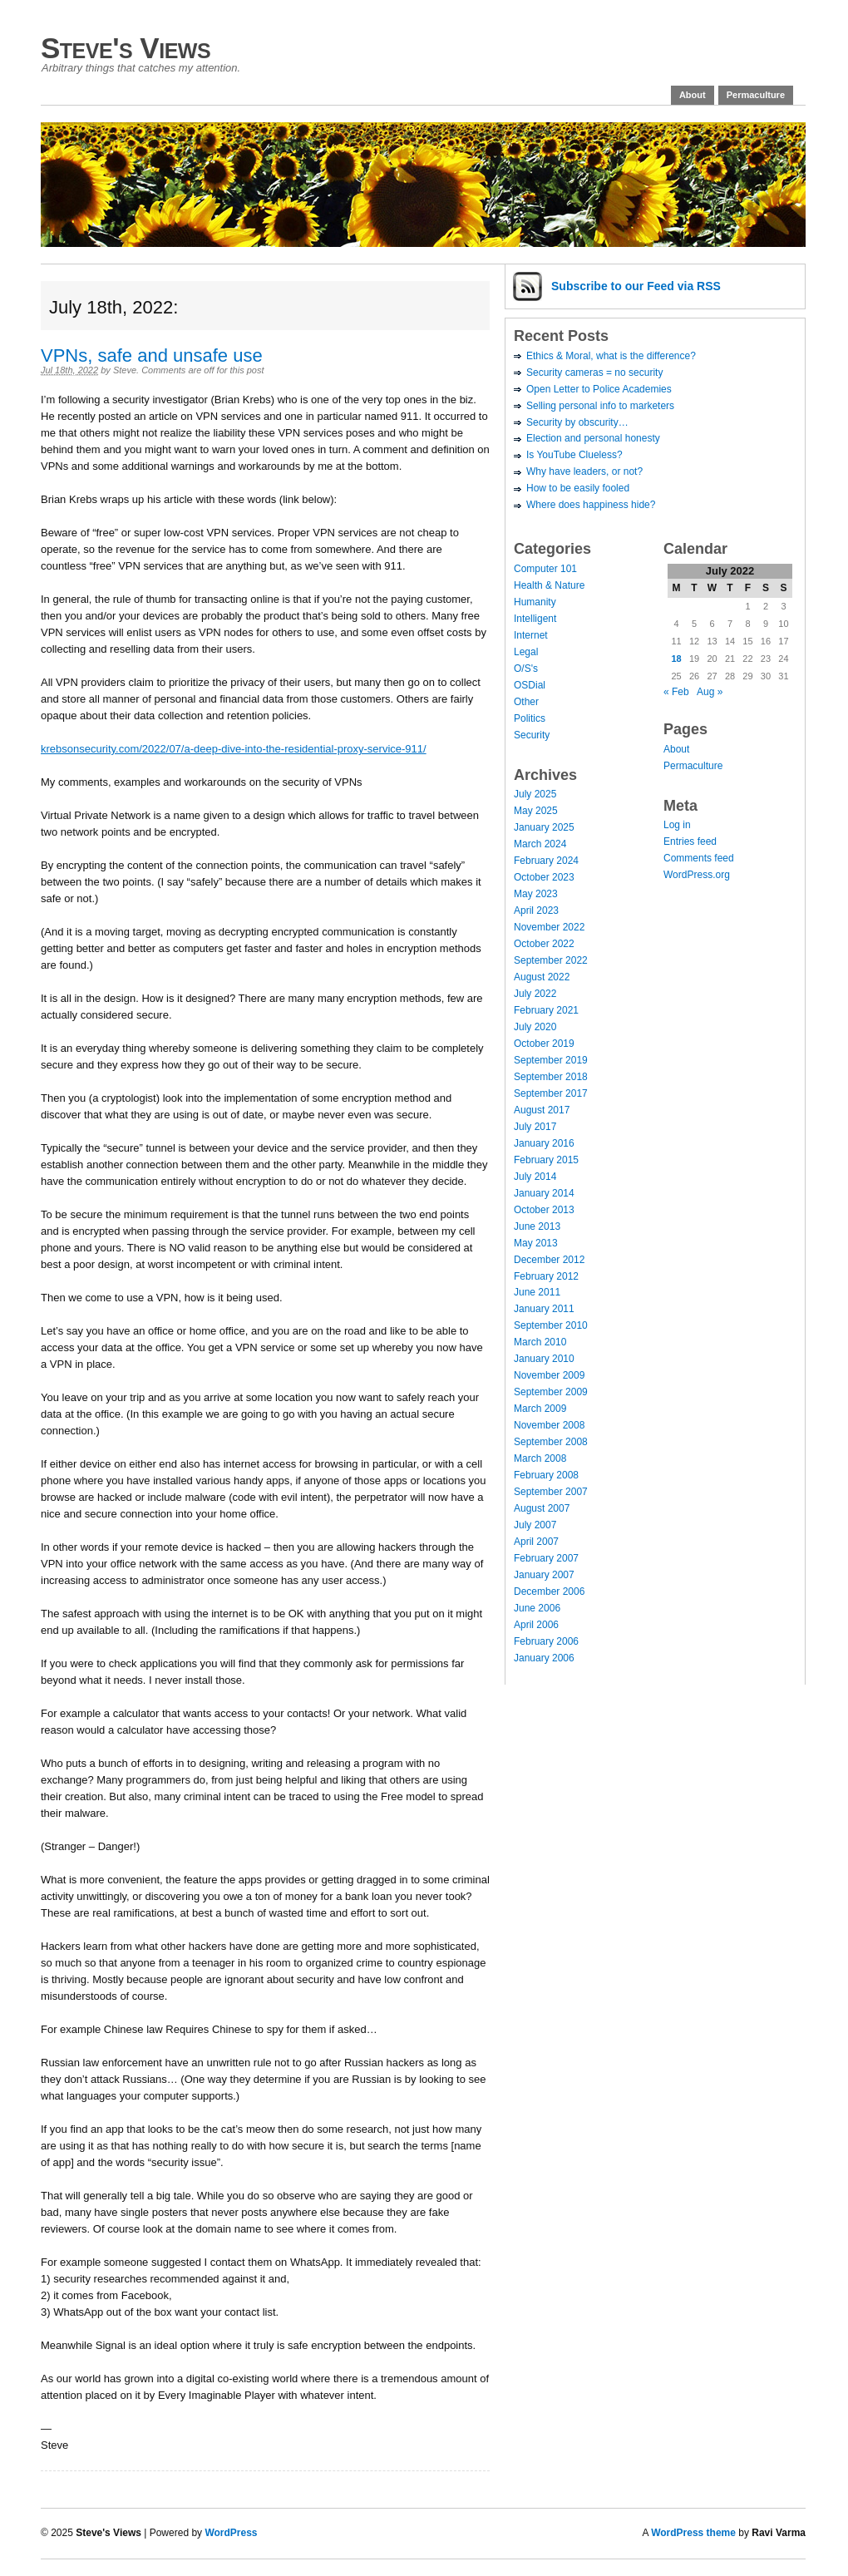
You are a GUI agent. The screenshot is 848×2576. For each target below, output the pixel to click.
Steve (124, 370)
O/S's (526, 668)
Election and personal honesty (593, 438)
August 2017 (541, 1110)
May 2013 (536, 1243)
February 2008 (546, 1475)
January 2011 (544, 1309)
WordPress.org (696, 875)
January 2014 (544, 1193)
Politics (529, 718)
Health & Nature (549, 585)
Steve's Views (125, 48)
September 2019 (551, 1060)
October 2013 (544, 1210)
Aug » (709, 692)
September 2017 (551, 1093)
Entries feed (690, 841)
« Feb (676, 692)
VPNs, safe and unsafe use (152, 355)
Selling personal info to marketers (600, 406)
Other (526, 702)
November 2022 (549, 927)
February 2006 (546, 1641)
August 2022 (541, 977)
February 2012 (546, 1276)
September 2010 (551, 1325)
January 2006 (544, 1658)
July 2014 (535, 1176)
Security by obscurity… (577, 422)
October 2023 (544, 877)
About (692, 95)
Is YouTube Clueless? (574, 455)
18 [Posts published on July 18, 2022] (676, 659)
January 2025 (544, 827)
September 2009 (551, 1392)
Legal (526, 652)
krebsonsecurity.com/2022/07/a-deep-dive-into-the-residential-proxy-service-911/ (233, 749)
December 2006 (549, 1591)
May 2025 (536, 811)
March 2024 (540, 844)
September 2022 (551, 960)
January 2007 (544, 1575)
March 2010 (540, 1342)
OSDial (529, 685)
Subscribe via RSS (636, 286)
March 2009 (540, 1408)
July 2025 (535, 794)
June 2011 (537, 1292)
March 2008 (540, 1458)
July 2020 (535, 1027)
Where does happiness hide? (590, 505)
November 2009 (549, 1375)
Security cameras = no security (594, 372)
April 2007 (536, 1541)
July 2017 (535, 1127)
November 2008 (549, 1425)
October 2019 (544, 1043)
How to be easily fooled (577, 488)
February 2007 (546, 1558)
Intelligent (535, 618)
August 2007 (541, 1508)
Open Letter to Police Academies (599, 389)
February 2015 (546, 1160)
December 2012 (549, 1260)
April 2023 (536, 910)
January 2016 (544, 1143)
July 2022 (535, 993)
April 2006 (536, 1625)
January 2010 (544, 1358)
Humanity (535, 602)
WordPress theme (693, 2533)
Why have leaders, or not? (584, 471)
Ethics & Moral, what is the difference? (611, 356)
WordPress (231, 2533)
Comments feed (698, 858)
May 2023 (536, 894)
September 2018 (551, 1077)
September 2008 (551, 1442)
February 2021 (546, 1010)
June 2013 (537, 1226)
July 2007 (535, 1525)
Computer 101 (545, 569)
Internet (531, 635)
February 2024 (546, 860)
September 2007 (551, 1492)
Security (532, 735)
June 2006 (537, 1608)
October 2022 (544, 944)
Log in (677, 825)
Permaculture (756, 95)
